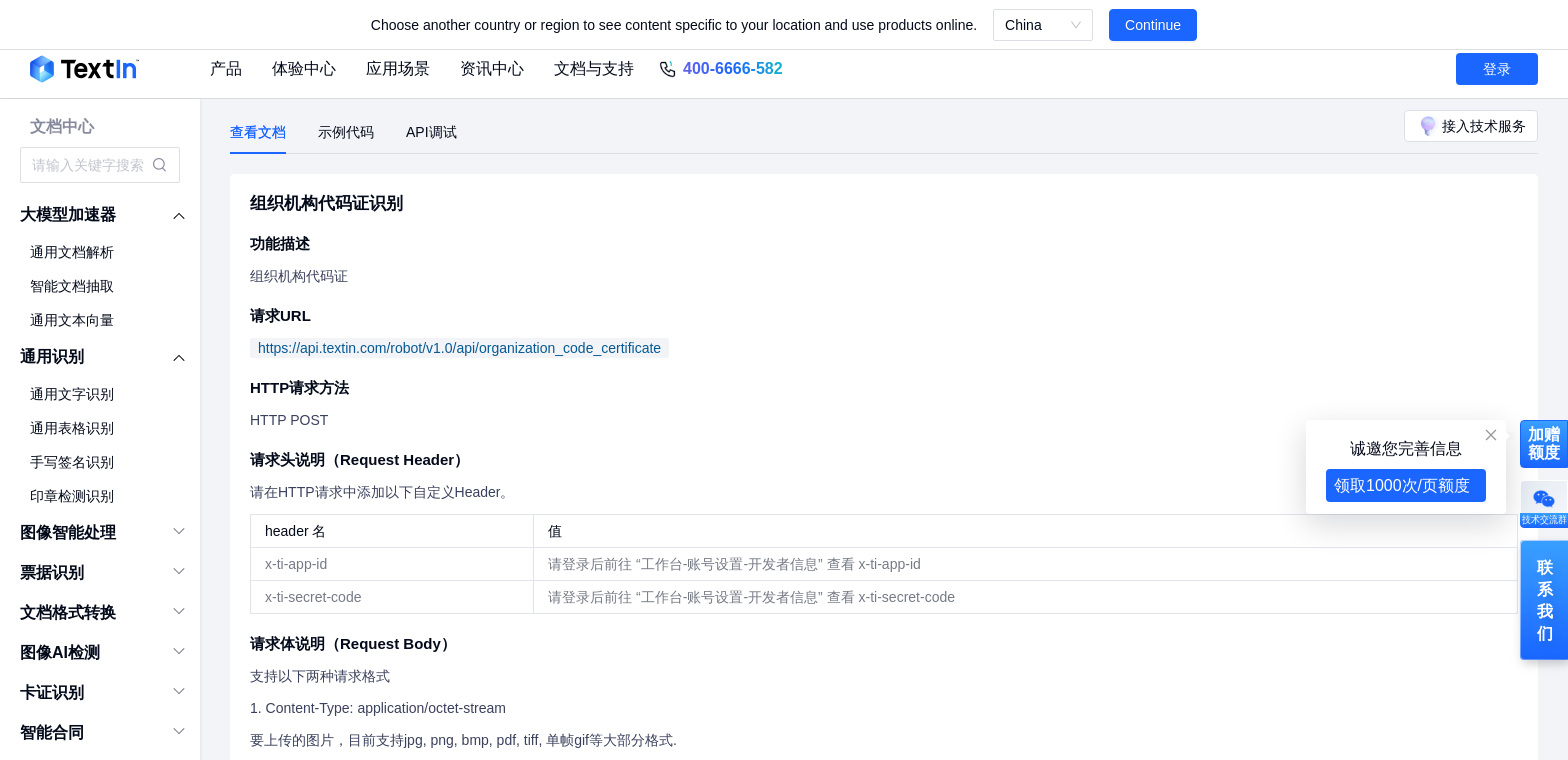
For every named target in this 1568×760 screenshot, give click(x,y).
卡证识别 (52, 692)
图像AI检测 (60, 652)
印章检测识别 (72, 496)
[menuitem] (100, 215)
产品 (226, 68)
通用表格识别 (72, 428)
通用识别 (52, 356)
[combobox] (90, 165)
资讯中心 (492, 68)
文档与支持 (594, 68)
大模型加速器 (68, 214)
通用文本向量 (72, 320)
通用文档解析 (72, 252)
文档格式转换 (68, 612)
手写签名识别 (72, 462)
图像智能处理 (68, 532)
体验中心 (304, 68)
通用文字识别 (72, 394)
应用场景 (398, 68)
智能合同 (52, 732)
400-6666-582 (733, 68)
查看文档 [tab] (258, 132)
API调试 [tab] (431, 132)
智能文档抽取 (72, 286)
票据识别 (52, 572)
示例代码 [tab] (346, 132)
